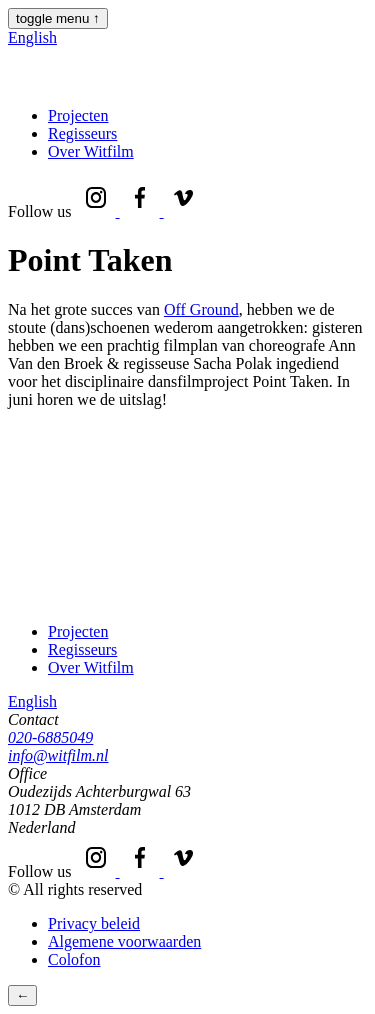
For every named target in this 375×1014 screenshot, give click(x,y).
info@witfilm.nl (58, 755)
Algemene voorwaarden (124, 941)
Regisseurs (82, 133)
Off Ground (201, 309)
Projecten (78, 115)
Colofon (74, 959)
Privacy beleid (94, 923)
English (32, 37)
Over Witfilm (91, 151)
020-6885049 (50, 737)
